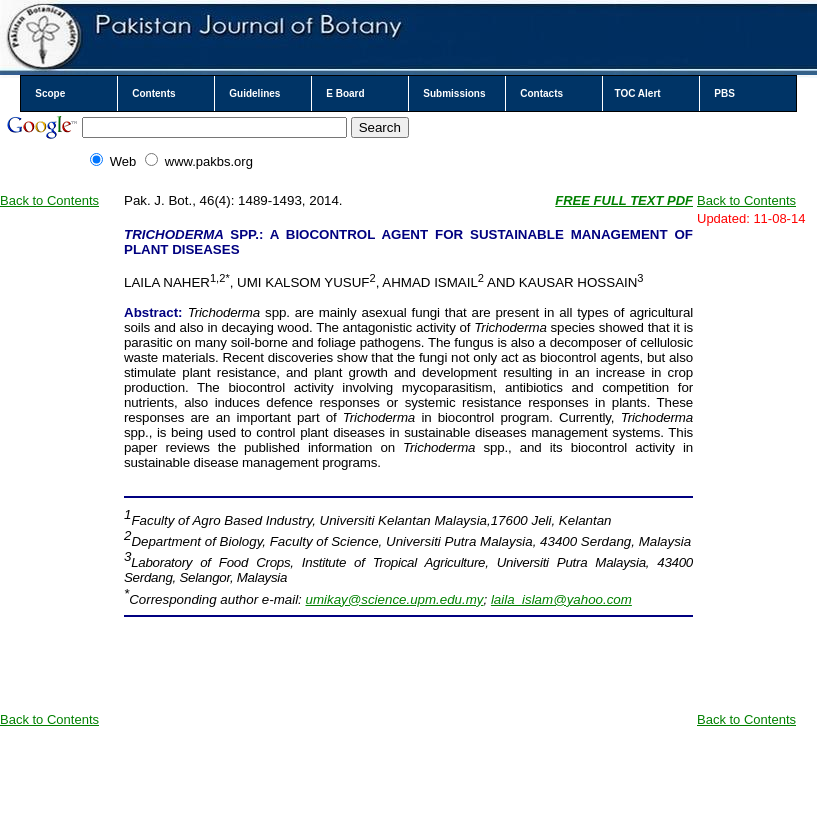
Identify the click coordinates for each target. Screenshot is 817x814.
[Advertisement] (60, 435)
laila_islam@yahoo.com (561, 599)
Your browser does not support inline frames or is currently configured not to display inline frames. (408, 804)
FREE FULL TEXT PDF (624, 200)
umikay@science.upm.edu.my (395, 599)
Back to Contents (49, 200)
